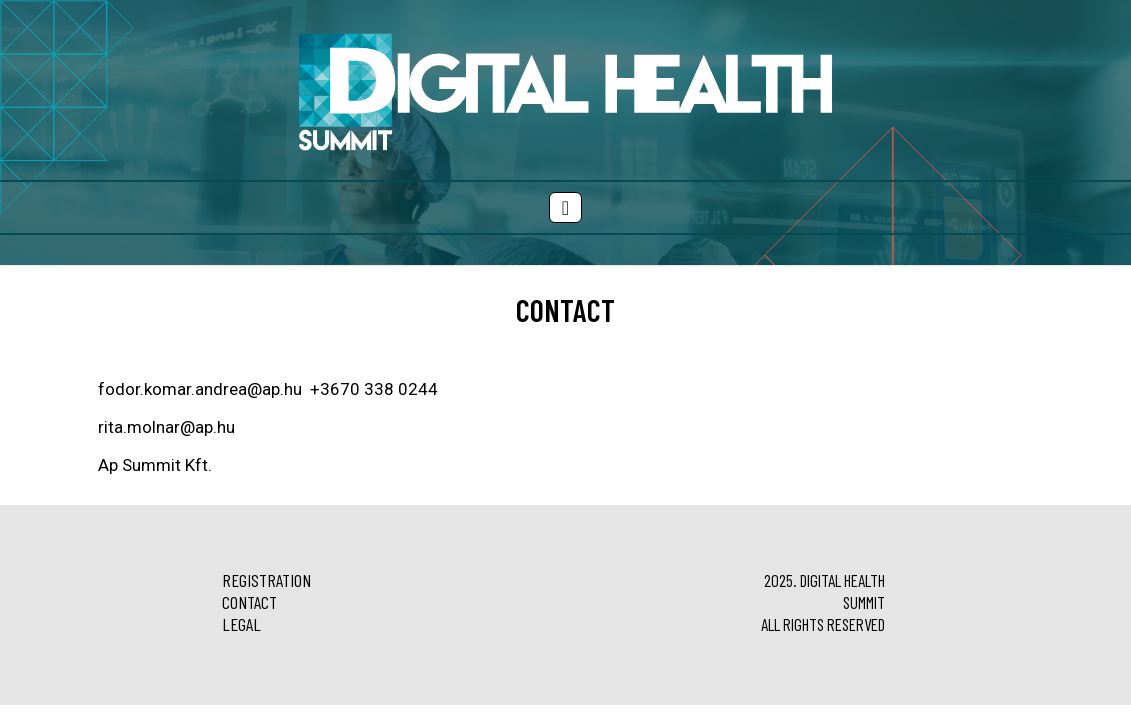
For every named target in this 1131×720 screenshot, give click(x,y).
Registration (266, 580)
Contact (249, 602)
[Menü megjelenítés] (565, 207)
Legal (241, 624)
